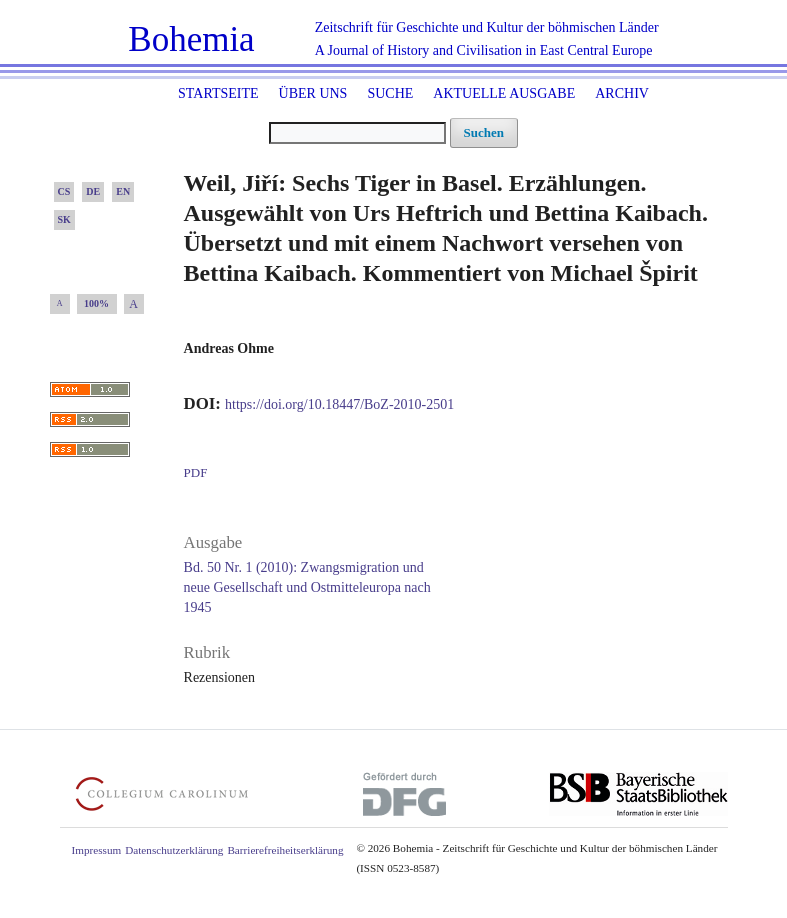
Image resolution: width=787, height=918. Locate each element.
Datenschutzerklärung (174, 850)
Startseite (218, 93)
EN (123, 191)
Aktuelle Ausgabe (504, 93)
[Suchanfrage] (357, 133)
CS (64, 191)
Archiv (622, 93)
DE (93, 191)
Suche (390, 93)
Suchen (484, 132)
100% (96, 303)
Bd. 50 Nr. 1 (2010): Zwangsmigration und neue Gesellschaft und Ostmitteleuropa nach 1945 (307, 587)
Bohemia (191, 39)
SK (64, 219)
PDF (196, 472)
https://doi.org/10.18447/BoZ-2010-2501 (339, 404)
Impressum (97, 850)
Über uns (313, 93)
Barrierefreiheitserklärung (285, 850)
